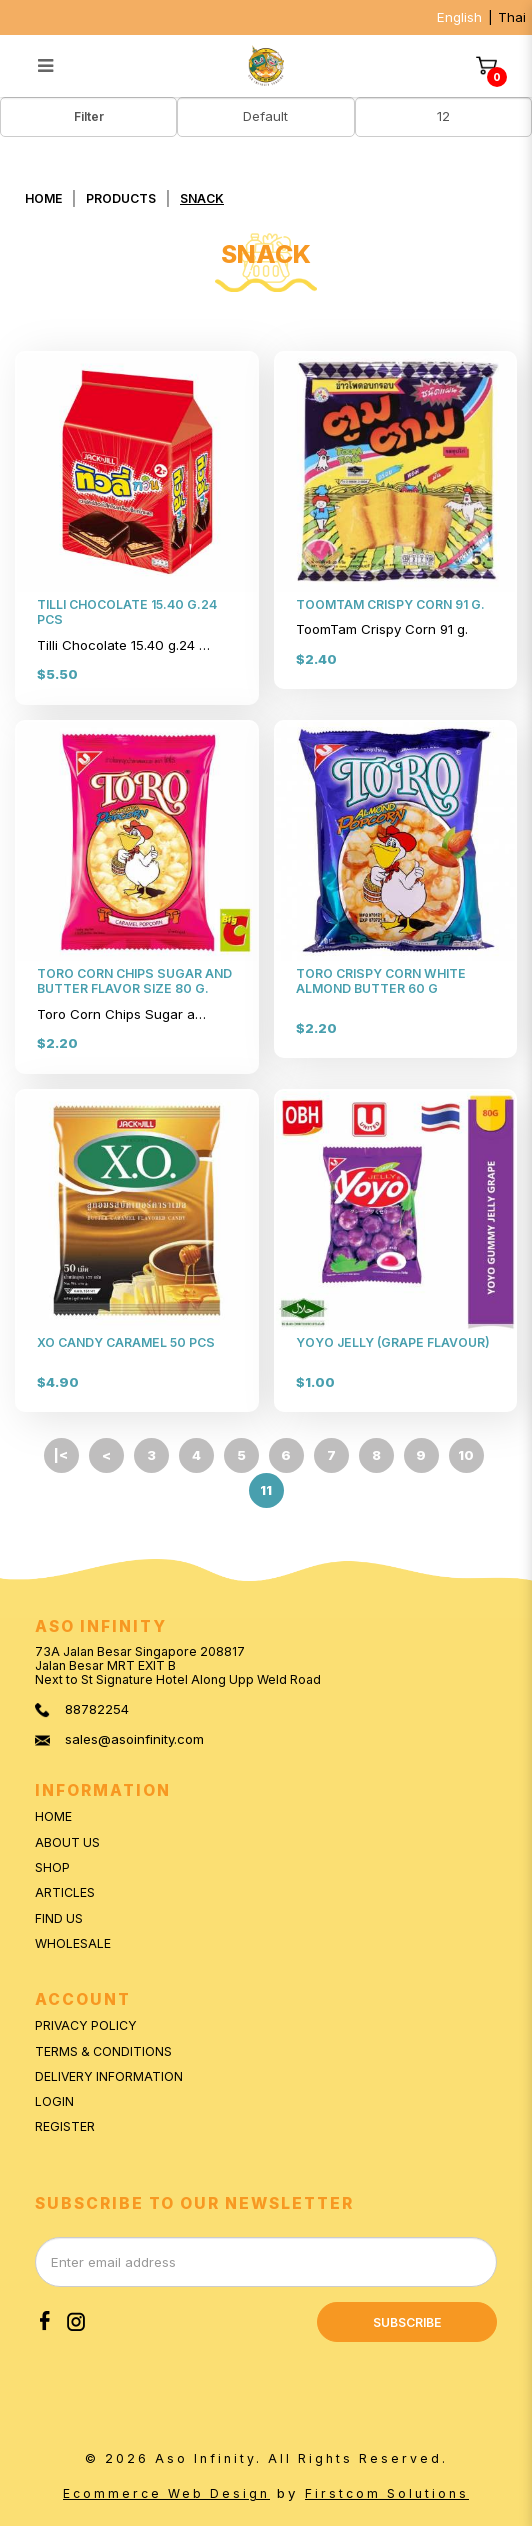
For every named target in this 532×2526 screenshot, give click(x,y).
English (459, 17)
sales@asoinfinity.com (134, 1739)
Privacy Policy (86, 2025)
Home (43, 198)
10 (466, 1455)
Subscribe (407, 2322)
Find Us (59, 1918)
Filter (89, 116)
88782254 (97, 1709)
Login (54, 2101)
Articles (65, 1892)
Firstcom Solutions (387, 2493)
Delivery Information (109, 2076)
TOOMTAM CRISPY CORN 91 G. (390, 604)
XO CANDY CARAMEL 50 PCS (126, 1342)
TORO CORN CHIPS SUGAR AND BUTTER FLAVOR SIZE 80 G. (134, 981)
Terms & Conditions (103, 2051)
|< (61, 1455)
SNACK (202, 198)
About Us (67, 1842)
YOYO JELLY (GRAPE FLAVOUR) (393, 1342)
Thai (512, 17)
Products (121, 198)
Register (65, 2126)
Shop (52, 1867)
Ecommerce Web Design (166, 2493)
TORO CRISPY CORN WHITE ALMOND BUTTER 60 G (381, 981)
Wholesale (73, 1943)
